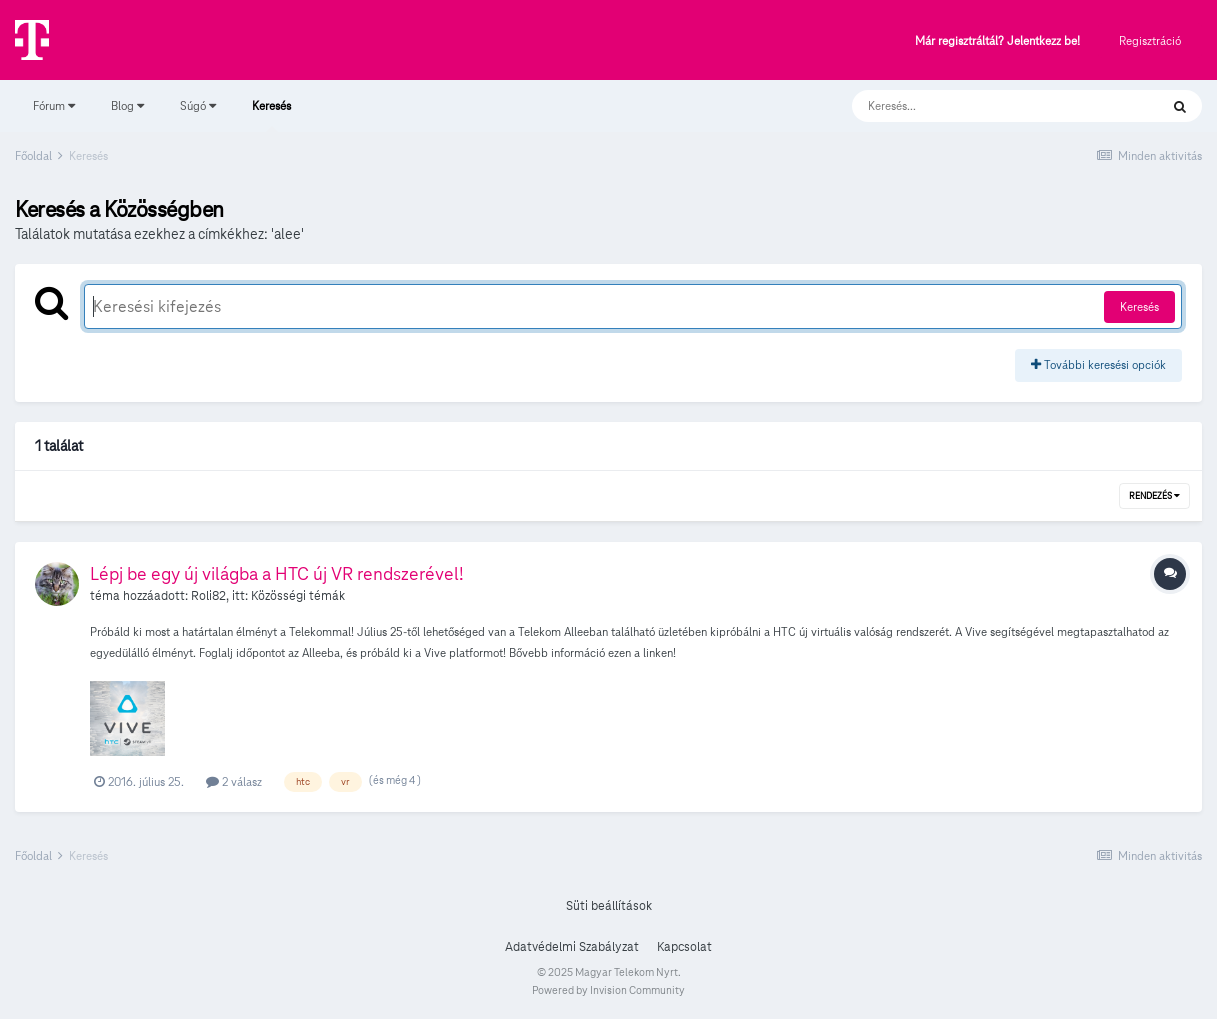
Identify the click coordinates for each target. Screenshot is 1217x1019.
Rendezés (1154, 496)
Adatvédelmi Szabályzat (572, 947)
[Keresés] (985, 106)
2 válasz (234, 781)
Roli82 (208, 596)
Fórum (54, 105)
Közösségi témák (298, 596)
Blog (127, 105)
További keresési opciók (1098, 364)
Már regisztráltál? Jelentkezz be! (997, 41)
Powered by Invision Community (608, 990)
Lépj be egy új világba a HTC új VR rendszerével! (277, 573)
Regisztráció (1150, 40)
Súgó (198, 105)
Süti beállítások (609, 906)
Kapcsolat (684, 947)
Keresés (271, 115)
